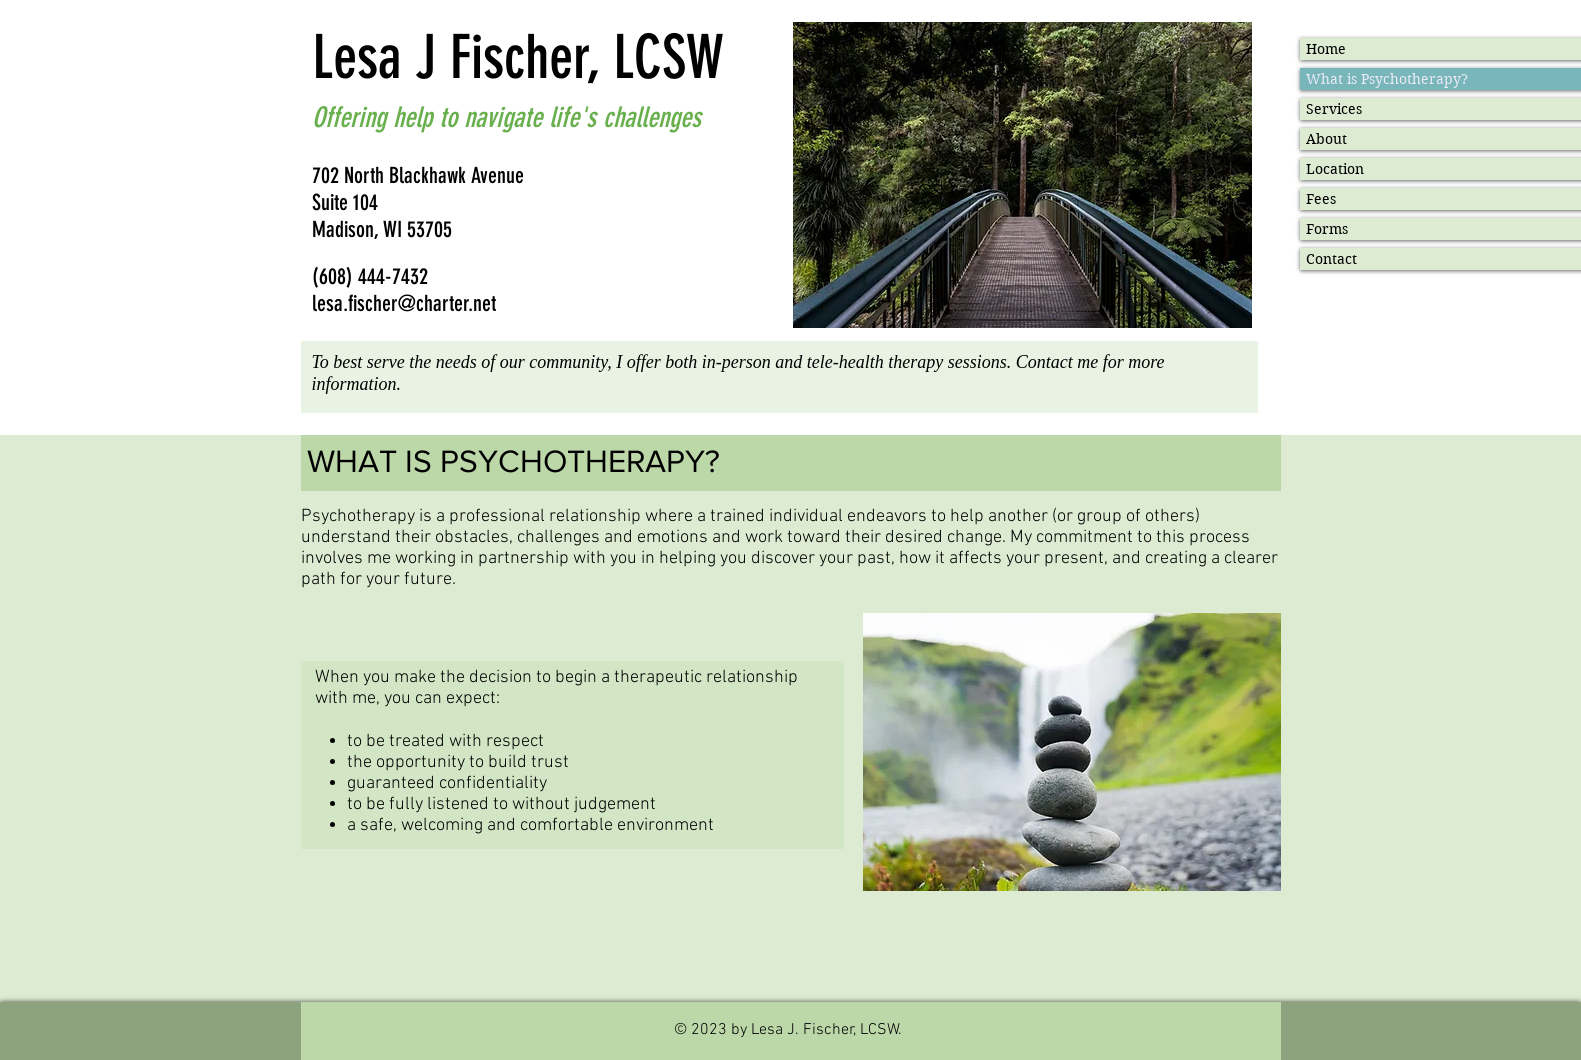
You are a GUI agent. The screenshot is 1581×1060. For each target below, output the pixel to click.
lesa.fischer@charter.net (404, 303)
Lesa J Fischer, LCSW (518, 57)
